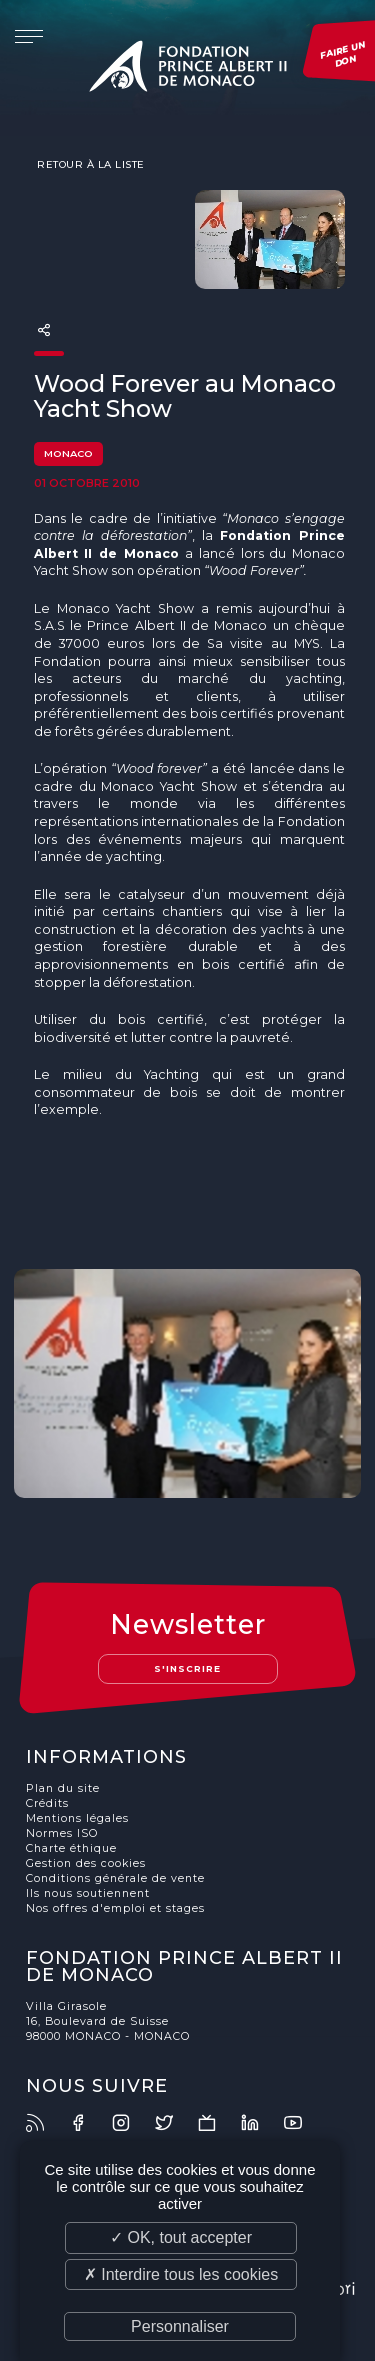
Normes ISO (62, 1833)
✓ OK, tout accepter (181, 2237)
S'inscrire (187, 1668)
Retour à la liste (89, 164)
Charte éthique (71, 1848)
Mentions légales (77, 1818)
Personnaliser (180, 2326)
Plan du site (63, 1788)
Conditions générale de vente (115, 1878)
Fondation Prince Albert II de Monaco (188, 70)
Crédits (47, 1803)
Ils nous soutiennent (88, 1893)
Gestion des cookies (86, 1863)
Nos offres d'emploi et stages (115, 1908)
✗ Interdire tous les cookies (181, 2274)
